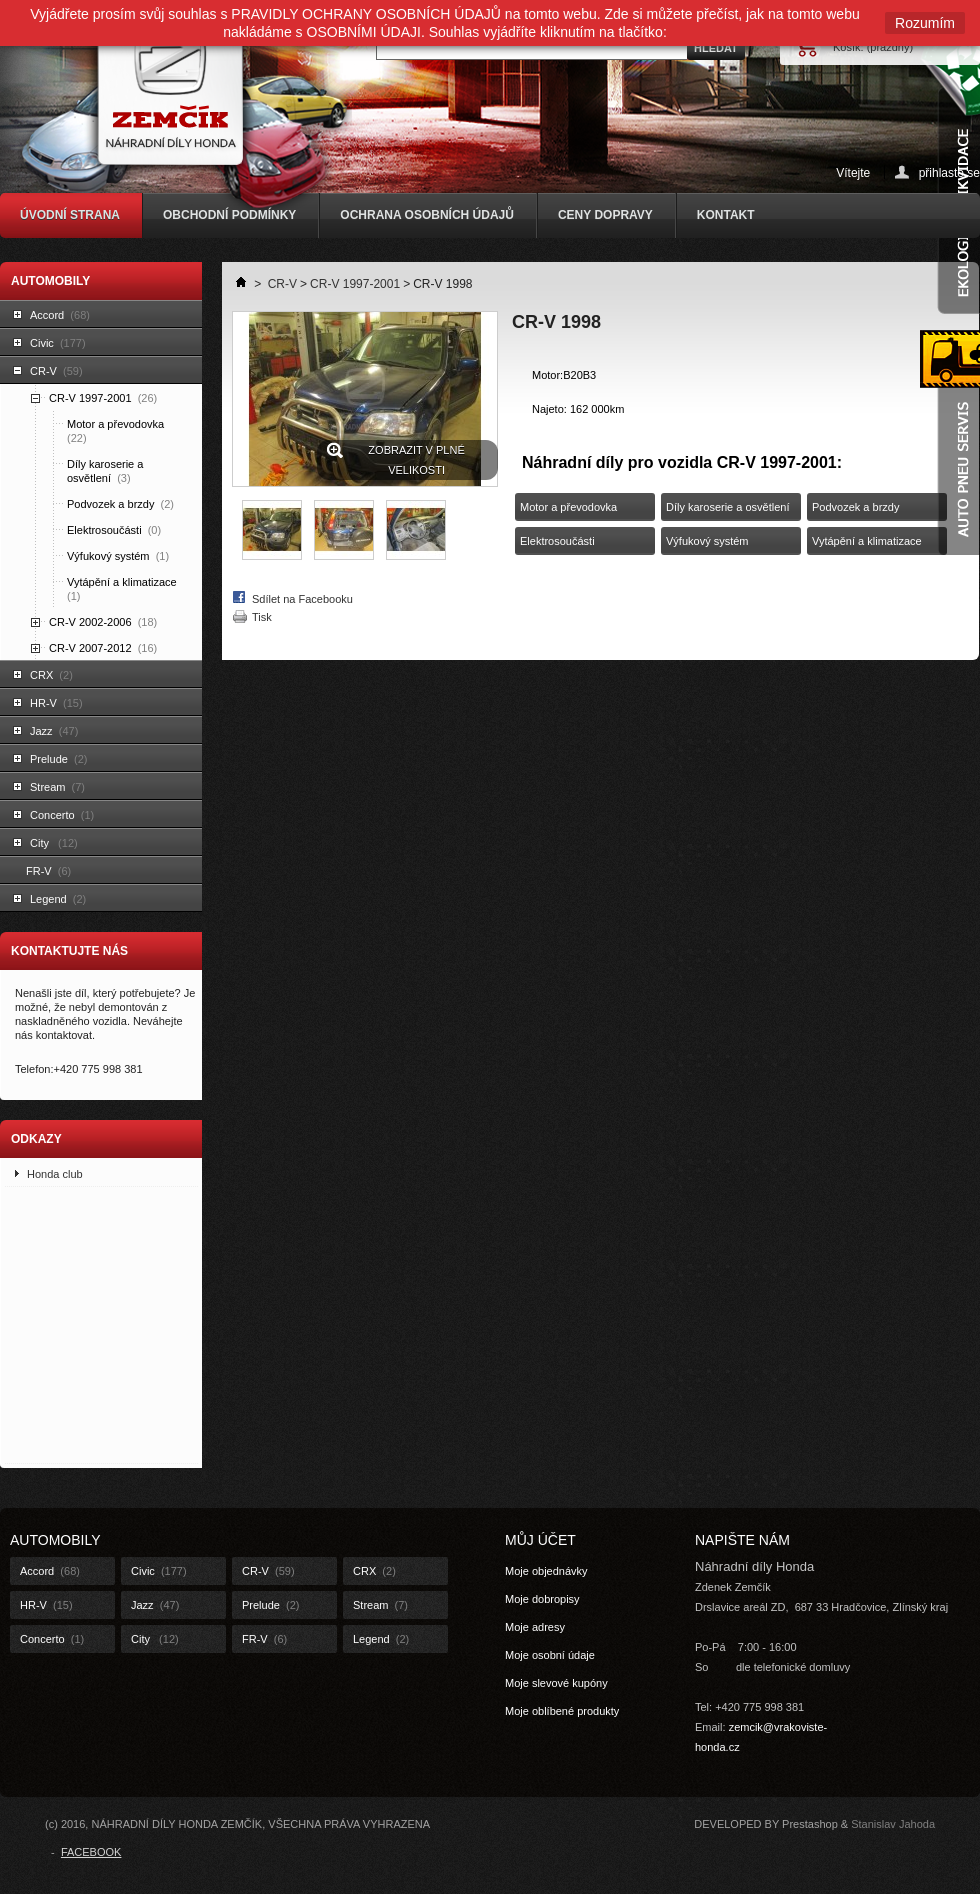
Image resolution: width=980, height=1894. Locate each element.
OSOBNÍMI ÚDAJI (364, 32)
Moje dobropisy (542, 1599)
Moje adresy (535, 1627)
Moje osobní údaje (550, 1655)
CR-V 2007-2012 (103, 648)
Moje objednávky (546, 1571)
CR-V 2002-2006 (103, 622)
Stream (57, 787)
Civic (58, 343)
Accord (60, 315)
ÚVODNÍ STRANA (70, 215)
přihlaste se (949, 172)
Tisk (262, 617)
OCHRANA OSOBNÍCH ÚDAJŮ (427, 215)
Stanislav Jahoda (893, 1824)
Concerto (62, 815)
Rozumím (925, 23)
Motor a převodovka (117, 431)
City (54, 843)
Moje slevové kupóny (556, 1683)
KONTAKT (726, 215)
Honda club (55, 1174)
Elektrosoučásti (114, 530)
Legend (58, 899)
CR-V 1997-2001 (103, 398)
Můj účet (540, 1540)
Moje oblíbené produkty (562, 1711)
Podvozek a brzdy (120, 504)
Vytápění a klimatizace (123, 589)
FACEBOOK (91, 1852)
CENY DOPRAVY (605, 215)
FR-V (48, 871)
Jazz (54, 731)
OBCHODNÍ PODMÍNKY (229, 215)
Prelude (58, 759)
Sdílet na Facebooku (302, 599)
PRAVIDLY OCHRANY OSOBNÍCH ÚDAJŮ (366, 14)
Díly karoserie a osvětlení (105, 471)
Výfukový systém (118, 556)
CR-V (56, 371)
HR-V (56, 703)
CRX (51, 675)
